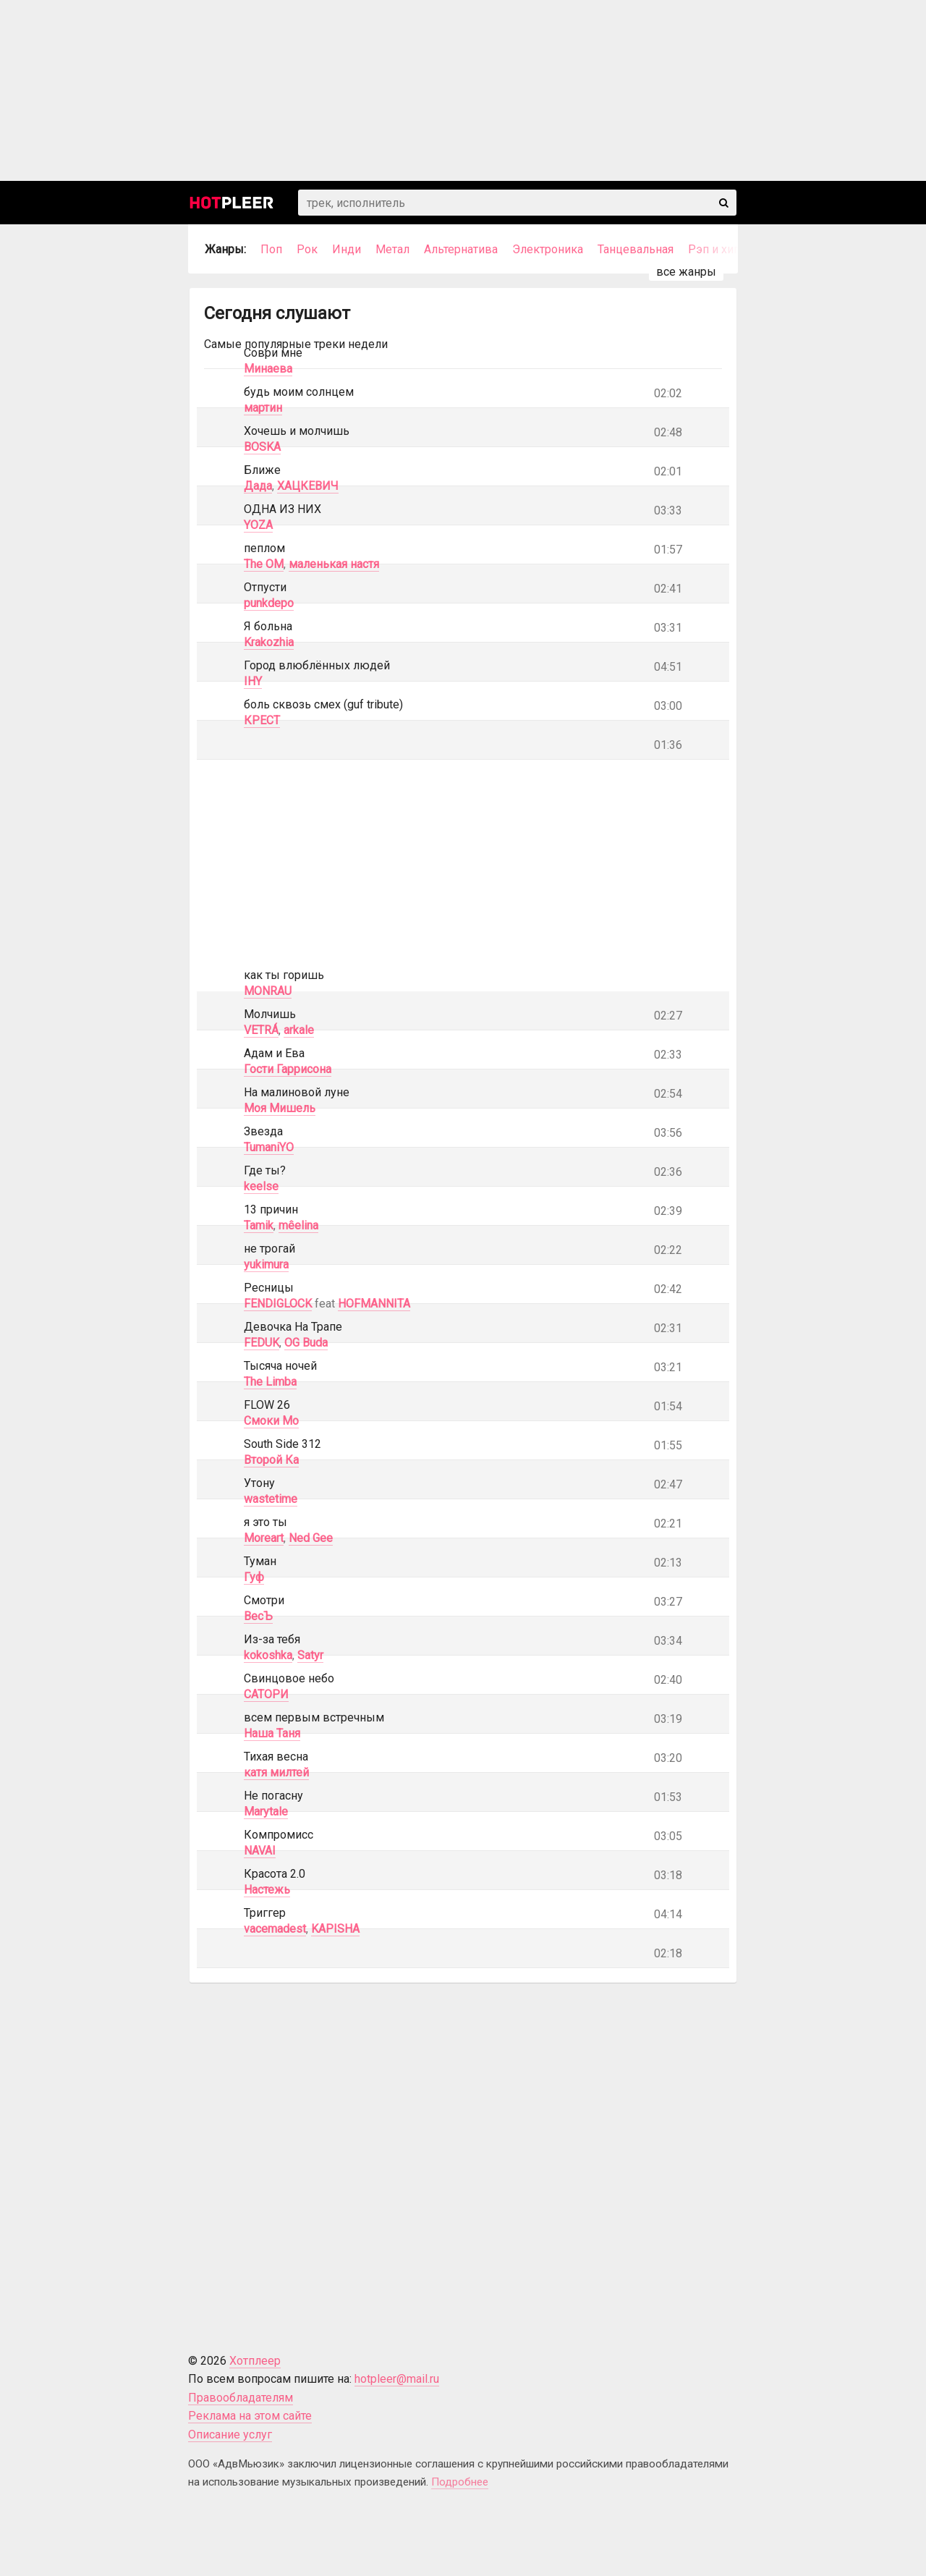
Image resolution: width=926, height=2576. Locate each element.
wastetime (270, 1499)
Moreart (264, 1538)
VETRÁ (261, 1030)
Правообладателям (240, 2398)
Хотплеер (255, 2361)
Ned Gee (311, 1538)
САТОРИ (266, 1694)
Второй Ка (271, 1460)
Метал (392, 249)
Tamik (258, 1225)
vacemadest (275, 1929)
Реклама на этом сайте (250, 2416)
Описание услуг (230, 2434)
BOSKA (262, 447)
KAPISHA (335, 1929)
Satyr (310, 1655)
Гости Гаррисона (287, 1069)
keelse (261, 1186)
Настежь (267, 1890)
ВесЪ (258, 1616)
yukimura (266, 1264)
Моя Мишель (279, 1108)
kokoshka (268, 1655)
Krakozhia (269, 642)
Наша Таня (272, 1733)
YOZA (258, 525)
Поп (271, 249)
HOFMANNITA (374, 1303)
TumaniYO (269, 1147)
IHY (253, 681)
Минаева (268, 369)
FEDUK (261, 1343)
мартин (263, 408)
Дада (258, 486)
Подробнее (459, 2481)
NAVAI (260, 1850)
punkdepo (269, 603)
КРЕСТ (262, 720)
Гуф (254, 1577)
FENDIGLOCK (278, 1303)
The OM (264, 564)
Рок (307, 249)
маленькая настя (334, 564)
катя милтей (276, 1772)
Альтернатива (461, 249)
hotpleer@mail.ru (396, 2379)
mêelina (298, 1225)
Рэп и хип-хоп (725, 249)
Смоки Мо (271, 1421)
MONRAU (268, 991)
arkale (299, 1030)
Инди (346, 249)
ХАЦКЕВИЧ (308, 486)
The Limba (270, 1382)
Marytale (266, 1811)
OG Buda (306, 1343)
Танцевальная (636, 249)
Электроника (547, 249)
